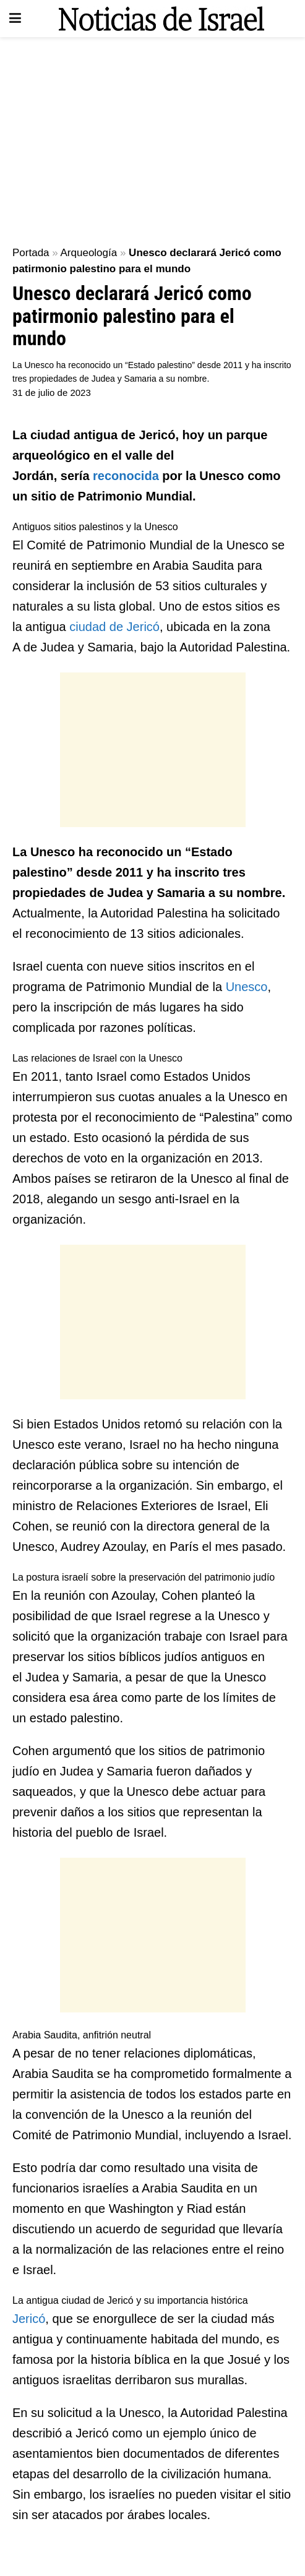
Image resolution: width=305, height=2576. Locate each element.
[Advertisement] (152, 136)
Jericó (28, 2318)
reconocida (127, 476)
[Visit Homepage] (161, 18)
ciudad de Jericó (114, 626)
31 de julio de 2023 (51, 392)
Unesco (247, 987)
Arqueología (89, 253)
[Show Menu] (15, 18)
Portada (30, 253)
